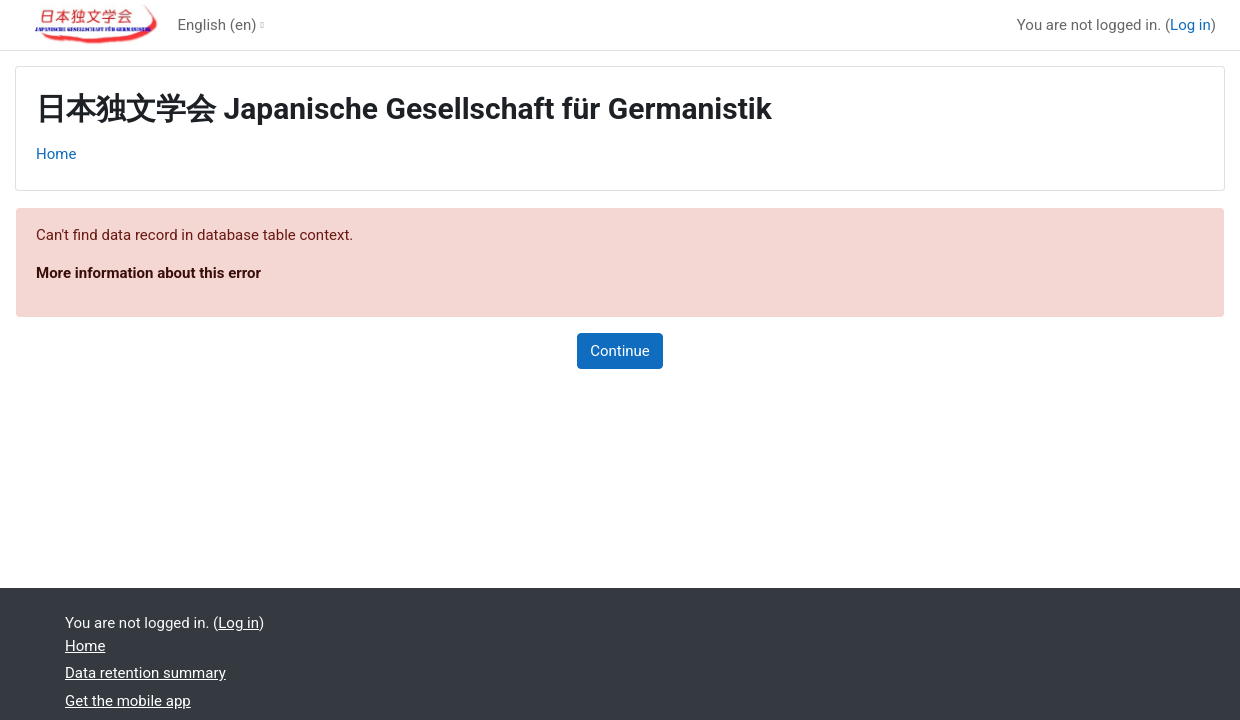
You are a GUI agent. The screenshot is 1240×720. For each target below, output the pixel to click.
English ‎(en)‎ (217, 25)
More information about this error (148, 273)
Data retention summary (145, 673)
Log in (1190, 25)
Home (56, 154)
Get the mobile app (128, 701)
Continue (620, 351)
